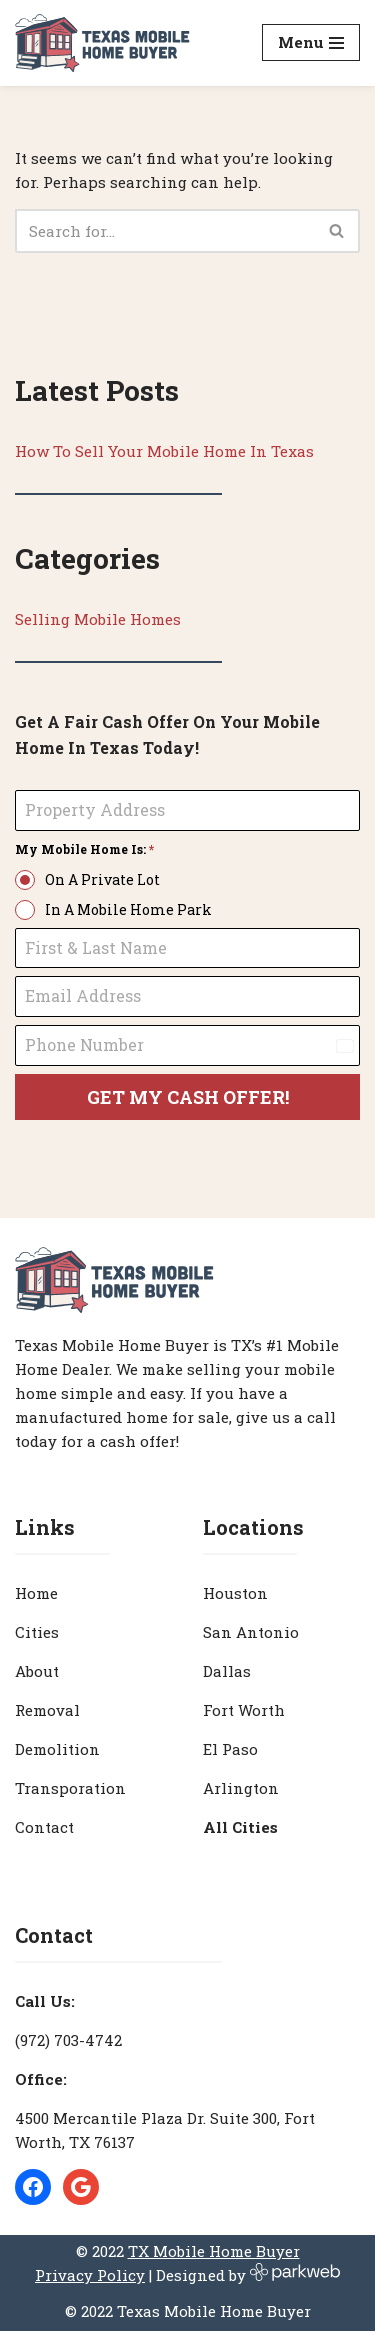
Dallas (227, 1671)
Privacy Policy (90, 2275)
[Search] (165, 231)
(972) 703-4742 (68, 2040)
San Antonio (251, 1632)
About (37, 1671)
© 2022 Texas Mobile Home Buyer (188, 2311)
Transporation (70, 1788)
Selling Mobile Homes (98, 619)
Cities (37, 1632)
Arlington (241, 1788)
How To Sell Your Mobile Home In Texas (164, 451)
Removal (47, 1710)
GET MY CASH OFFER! (188, 1097)
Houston (235, 1593)
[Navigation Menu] (311, 42)
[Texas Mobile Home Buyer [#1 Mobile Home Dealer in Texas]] (102, 43)
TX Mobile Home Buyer (214, 2251)
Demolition (57, 1749)
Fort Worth (244, 1710)
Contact (44, 1827)
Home (36, 1593)
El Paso (230, 1749)
